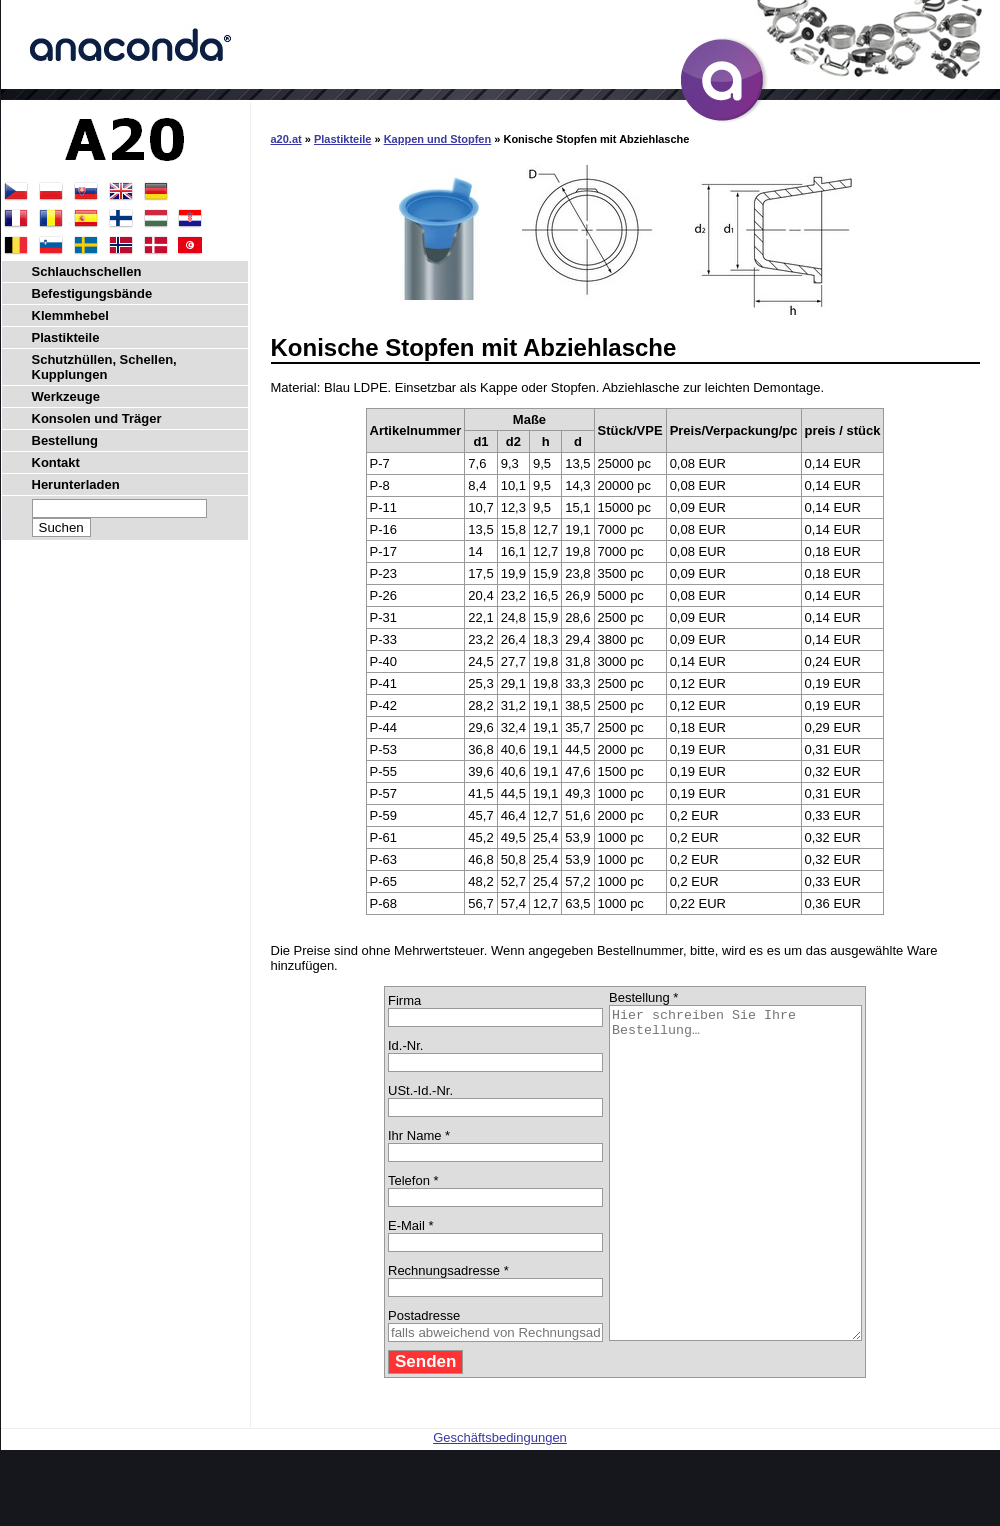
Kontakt (56, 462)
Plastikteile (342, 139)
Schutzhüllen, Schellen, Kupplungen (104, 367)
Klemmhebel (70, 315)
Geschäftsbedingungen (500, 1503)
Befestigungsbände (92, 293)
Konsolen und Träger (97, 418)
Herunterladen (76, 484)
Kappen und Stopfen (438, 139)
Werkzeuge (66, 396)
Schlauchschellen (87, 271)
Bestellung (65, 440)
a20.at (286, 139)
